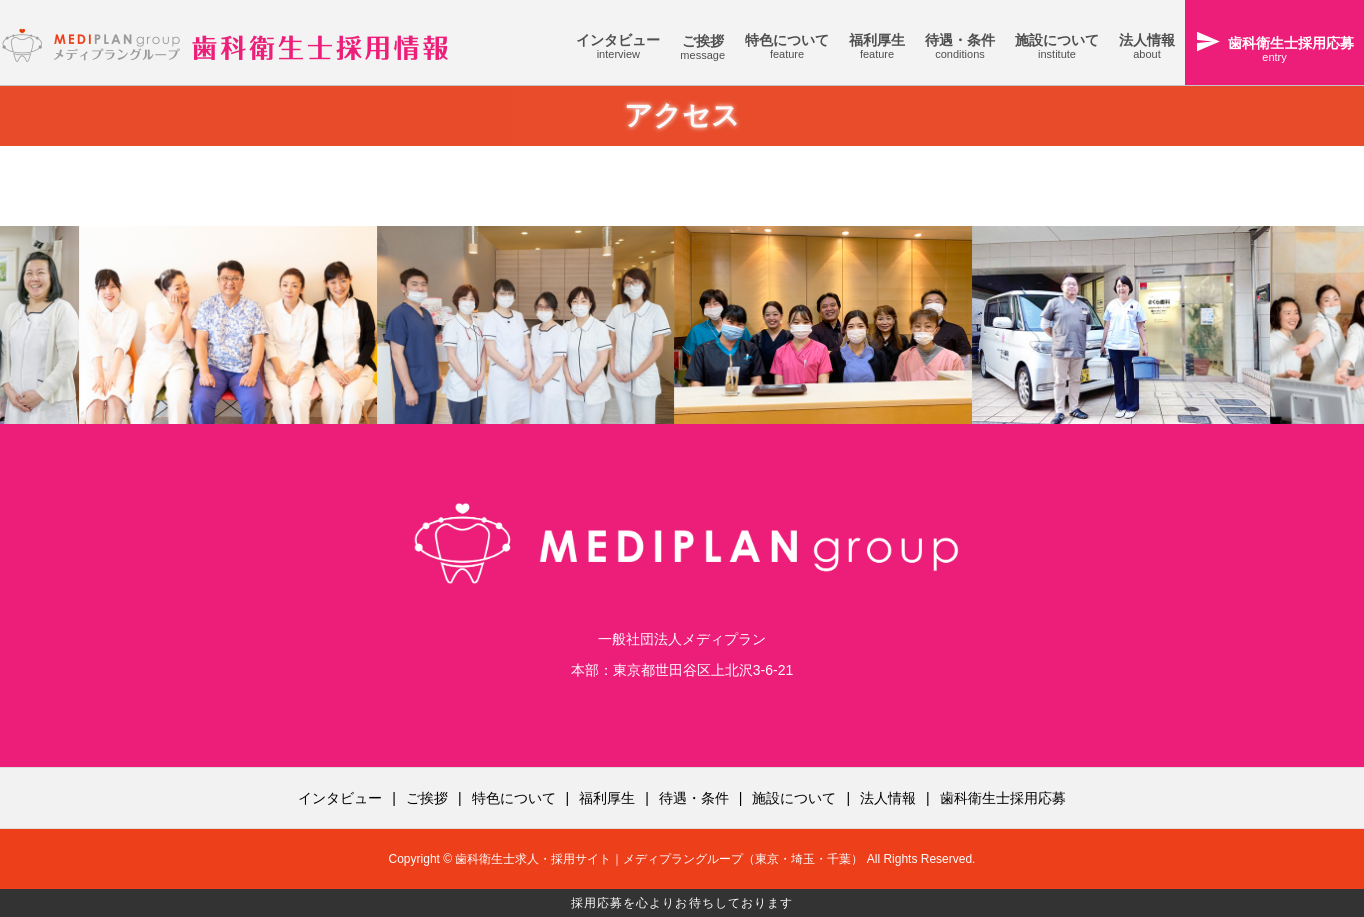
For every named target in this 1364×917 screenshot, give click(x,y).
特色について (514, 798)
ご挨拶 (427, 798)
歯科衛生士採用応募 (1003, 798)
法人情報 (888, 798)
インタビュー (340, 798)
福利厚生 (607, 798)
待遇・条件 (694, 798)
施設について (794, 798)
